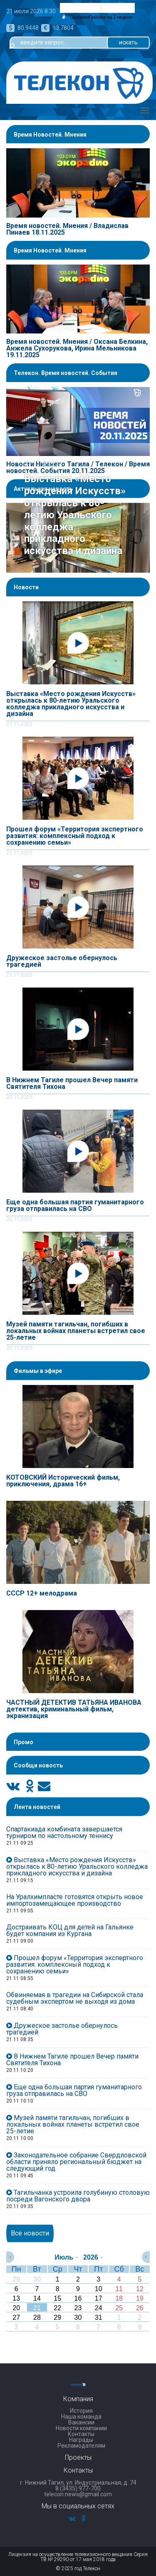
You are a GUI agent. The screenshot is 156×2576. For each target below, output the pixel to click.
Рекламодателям (81, 2445)
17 (98, 2298)
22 (57, 2307)
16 (78, 2298)
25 (119, 2307)
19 (140, 2298)
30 (37, 2279)
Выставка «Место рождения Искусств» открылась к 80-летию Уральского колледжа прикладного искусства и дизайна (71, 704)
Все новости (30, 2233)
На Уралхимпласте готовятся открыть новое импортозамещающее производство (74, 1900)
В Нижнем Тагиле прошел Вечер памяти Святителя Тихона (72, 1083)
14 (37, 2298)
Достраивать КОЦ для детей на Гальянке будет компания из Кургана (70, 1930)
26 (140, 2307)
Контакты (81, 2434)
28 (37, 2317)
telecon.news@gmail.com (78, 2494)
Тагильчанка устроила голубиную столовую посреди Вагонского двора (78, 2196)
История (81, 2410)
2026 (90, 2257)
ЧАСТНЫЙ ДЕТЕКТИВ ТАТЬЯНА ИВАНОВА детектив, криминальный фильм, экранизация (73, 1709)
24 (98, 2307)
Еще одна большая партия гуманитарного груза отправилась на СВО (75, 1205)
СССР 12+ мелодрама (41, 1593)
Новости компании (81, 2428)
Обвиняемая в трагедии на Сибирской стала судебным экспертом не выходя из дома (74, 1998)
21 (37, 2307)
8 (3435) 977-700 (78, 2488)
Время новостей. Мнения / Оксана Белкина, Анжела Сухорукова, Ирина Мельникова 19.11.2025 (77, 348)
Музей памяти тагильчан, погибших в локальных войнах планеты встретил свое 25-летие (75, 1331)
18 (119, 2298)
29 (16, 2279)
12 (140, 2288)
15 (57, 2298)
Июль (63, 2257)
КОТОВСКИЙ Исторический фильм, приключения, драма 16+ (63, 1481)
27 (16, 2317)
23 (78, 2307)
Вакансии (81, 2422)
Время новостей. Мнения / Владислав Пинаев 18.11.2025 (67, 229)
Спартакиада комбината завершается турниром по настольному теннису (64, 1832)
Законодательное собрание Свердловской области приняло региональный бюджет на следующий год (76, 2161)
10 (98, 2288)
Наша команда (81, 2416)
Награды (81, 2439)
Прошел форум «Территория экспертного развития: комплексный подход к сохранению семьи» (74, 836)
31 (98, 2317)
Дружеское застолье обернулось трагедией (61, 961)
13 (16, 2298)
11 (119, 2288)
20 (16, 2307)
